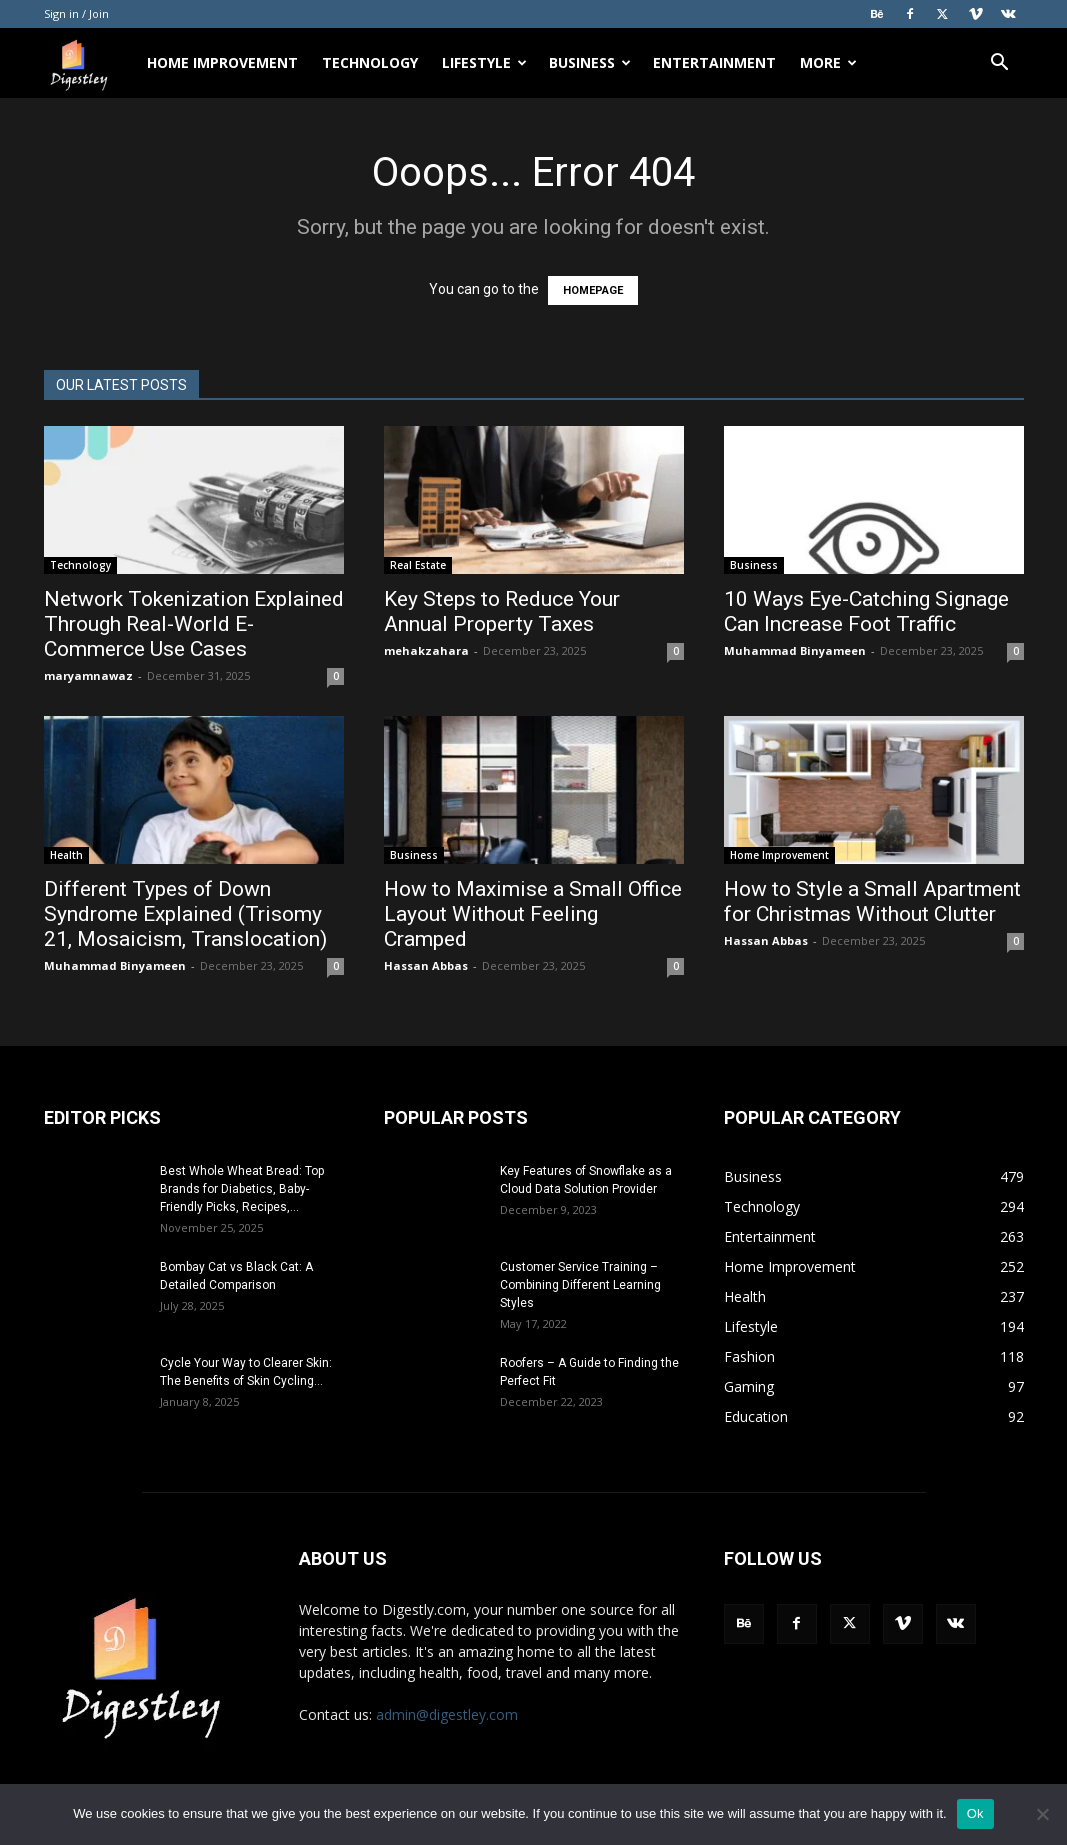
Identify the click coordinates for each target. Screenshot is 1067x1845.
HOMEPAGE (593, 290)
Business (590, 62)
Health (66, 855)
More (828, 62)
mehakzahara (426, 650)
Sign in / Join (76, 13)
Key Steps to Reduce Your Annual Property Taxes (502, 611)
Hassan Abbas (426, 965)
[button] (1000, 64)
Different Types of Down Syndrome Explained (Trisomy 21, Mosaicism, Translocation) (188, 914)
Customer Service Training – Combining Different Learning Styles (580, 1285)
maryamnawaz (88, 675)
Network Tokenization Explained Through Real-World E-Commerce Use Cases (194, 624)
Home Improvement (222, 62)
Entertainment (714, 62)
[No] (1042, 1814)
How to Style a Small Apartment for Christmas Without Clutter (872, 901)
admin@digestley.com (447, 1714)
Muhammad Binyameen (795, 650)
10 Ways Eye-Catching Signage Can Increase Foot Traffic (866, 611)
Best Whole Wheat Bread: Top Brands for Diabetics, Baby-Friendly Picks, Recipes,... (242, 1189)
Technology (370, 62)
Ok (975, 1813)
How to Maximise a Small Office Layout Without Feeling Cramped (533, 914)
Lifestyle (484, 62)
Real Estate (418, 565)
